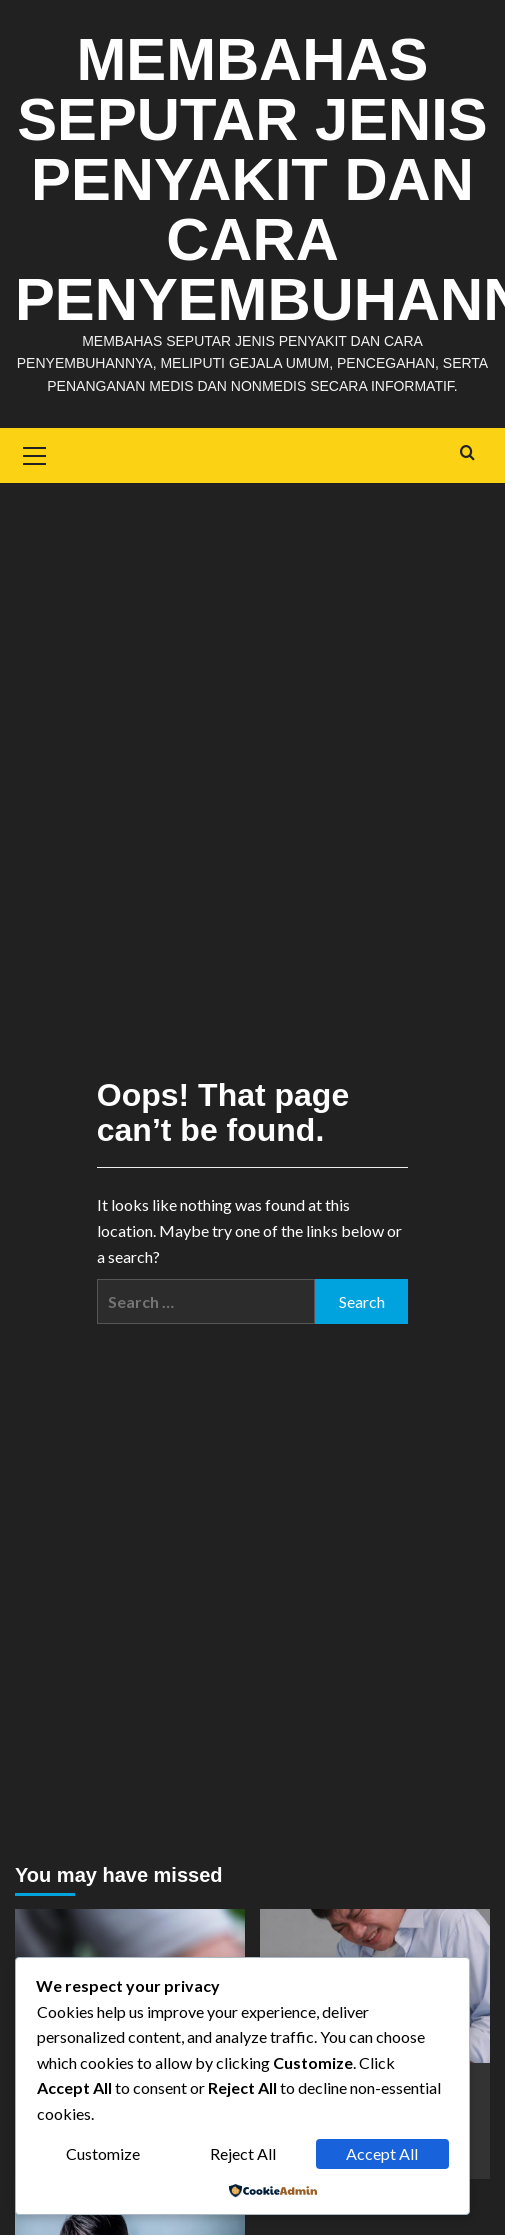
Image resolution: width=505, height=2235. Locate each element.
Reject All (243, 2153)
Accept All (382, 2153)
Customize (103, 2153)
